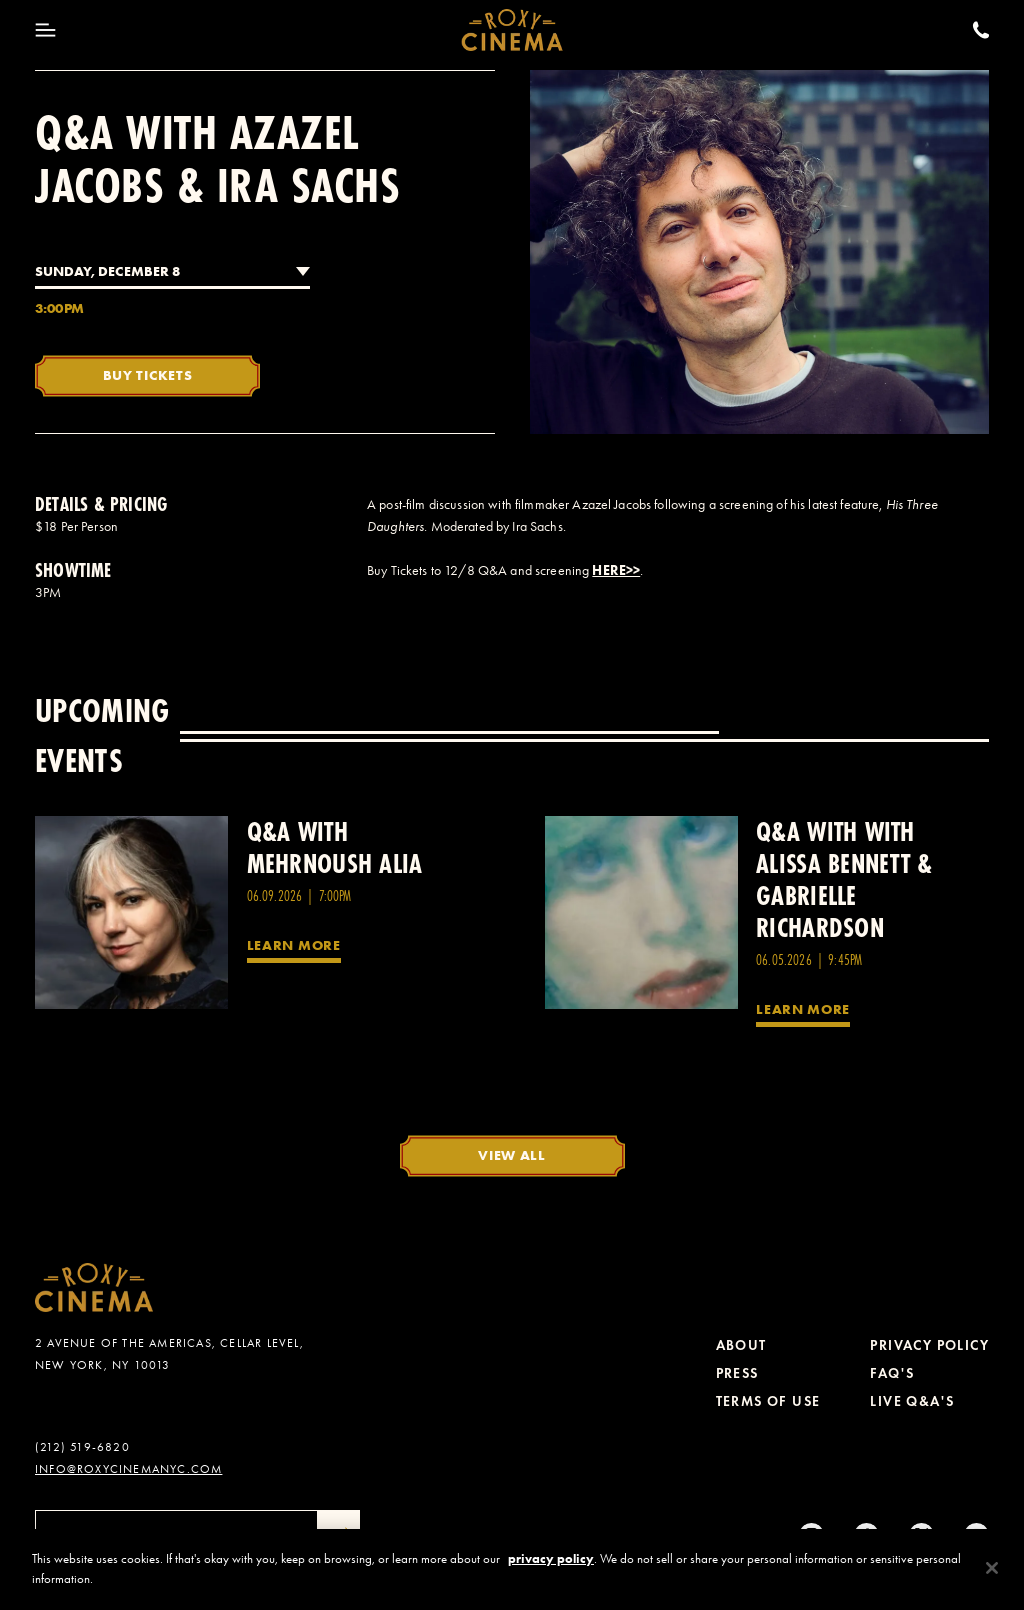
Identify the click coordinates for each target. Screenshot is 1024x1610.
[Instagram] (811, 1535)
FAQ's (892, 1373)
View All (512, 1155)
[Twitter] (921, 1535)
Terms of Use (768, 1401)
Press (737, 1373)
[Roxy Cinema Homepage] (512, 30)
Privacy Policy (929, 1345)
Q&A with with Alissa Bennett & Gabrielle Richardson (844, 879)
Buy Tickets (148, 375)
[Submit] (339, 1535)
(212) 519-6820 (82, 1447)
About (741, 1345)
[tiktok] (866, 1535)
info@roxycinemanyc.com (128, 1469)
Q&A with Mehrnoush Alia (335, 847)
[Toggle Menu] (45, 30)
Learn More (294, 945)
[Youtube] (976, 1535)
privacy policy (551, 1574)
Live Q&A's (912, 1401)
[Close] (992, 1584)
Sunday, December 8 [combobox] (108, 271)
